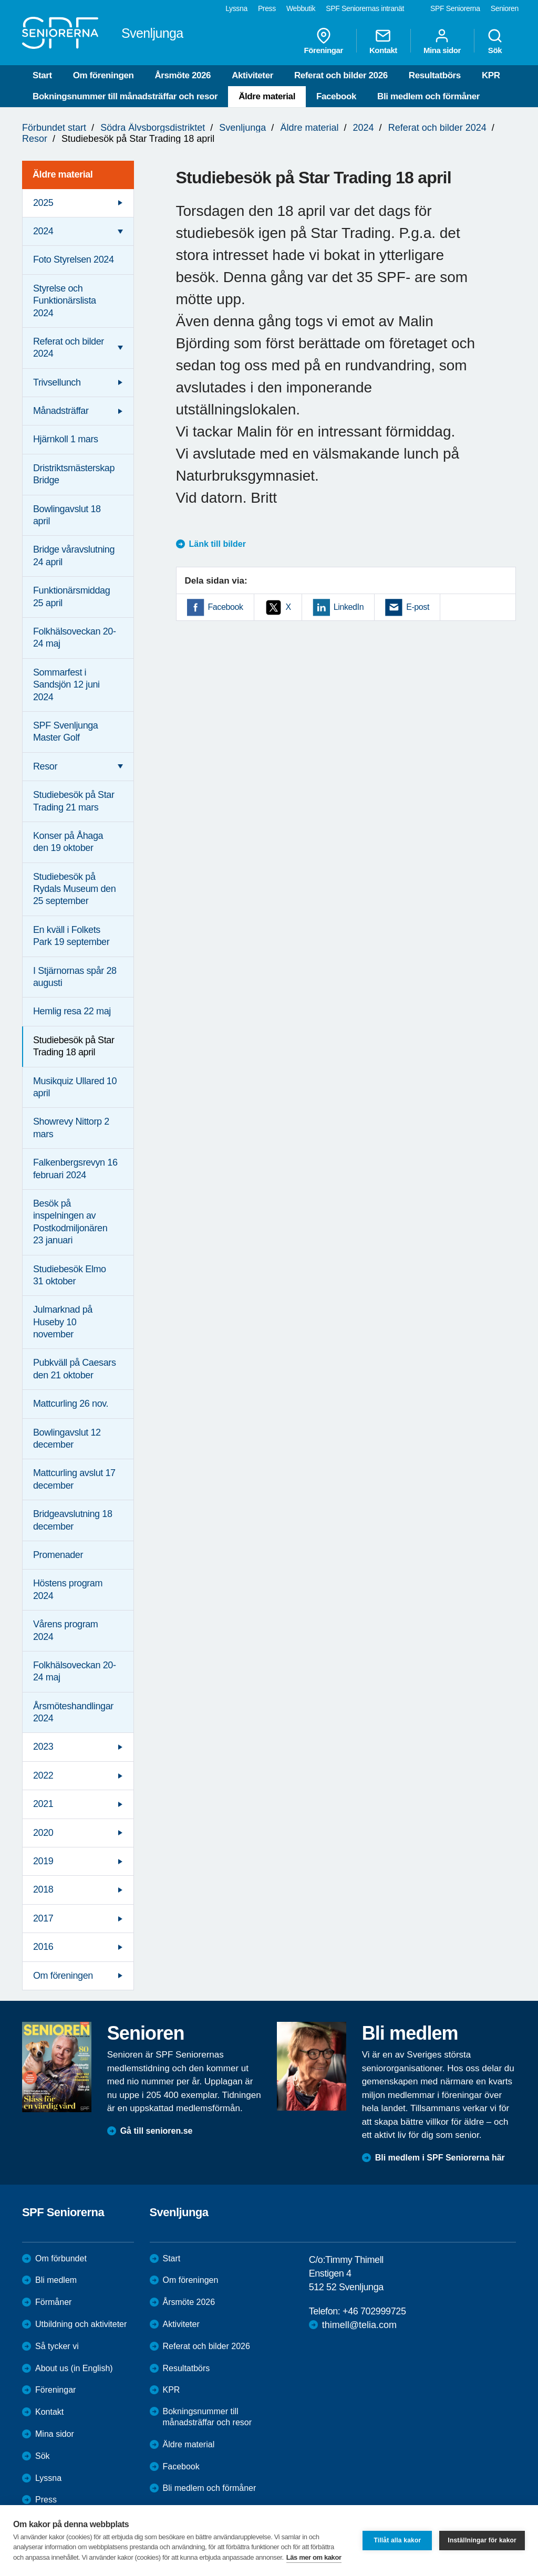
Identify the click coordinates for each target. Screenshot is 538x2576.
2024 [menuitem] (43, 231)
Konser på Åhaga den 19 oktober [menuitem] (68, 841)
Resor (34, 138)
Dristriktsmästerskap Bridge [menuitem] (74, 474)
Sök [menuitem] (495, 41)
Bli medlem (56, 2280)
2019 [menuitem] (43, 1861)
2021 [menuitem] (43, 1804)
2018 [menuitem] (43, 1889)
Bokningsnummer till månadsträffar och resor (125, 96)
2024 (363, 127)
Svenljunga (242, 127)
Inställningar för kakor (482, 2540)
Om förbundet (61, 2258)
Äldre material (267, 96)
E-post (417, 607)
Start (42, 75)
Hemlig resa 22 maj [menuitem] (72, 1011)
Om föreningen (103, 75)
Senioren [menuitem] (505, 8)
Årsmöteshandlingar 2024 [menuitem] (73, 1712)
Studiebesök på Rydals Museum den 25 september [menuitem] (74, 889)
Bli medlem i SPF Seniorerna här (440, 2157)
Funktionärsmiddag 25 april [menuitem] (71, 596)
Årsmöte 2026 (182, 75)
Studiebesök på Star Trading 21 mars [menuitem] (74, 801)
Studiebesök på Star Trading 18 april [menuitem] (74, 1046)
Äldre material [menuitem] (62, 174)
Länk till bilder (217, 543)
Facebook (336, 96)
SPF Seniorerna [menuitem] (455, 8)
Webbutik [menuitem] (300, 8)
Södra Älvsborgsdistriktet (152, 127)
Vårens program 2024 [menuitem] (65, 1630)
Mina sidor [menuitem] (442, 41)
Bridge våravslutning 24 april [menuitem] (74, 555)
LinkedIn (349, 607)
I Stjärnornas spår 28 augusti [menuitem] (75, 976)
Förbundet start (54, 127)
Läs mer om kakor (314, 2557)
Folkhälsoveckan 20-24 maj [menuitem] (74, 637)
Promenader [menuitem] (58, 1555)
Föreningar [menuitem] (323, 41)
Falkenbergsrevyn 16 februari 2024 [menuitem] (75, 1168)
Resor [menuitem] (45, 766)
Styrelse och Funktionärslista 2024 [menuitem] (64, 300)
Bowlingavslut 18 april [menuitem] (67, 515)
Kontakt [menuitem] (383, 41)
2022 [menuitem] (43, 1775)
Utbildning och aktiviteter (81, 2324)
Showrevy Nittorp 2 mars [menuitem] (71, 1127)
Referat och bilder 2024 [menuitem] (68, 347)
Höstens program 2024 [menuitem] (67, 1589)
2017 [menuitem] (43, 1918)
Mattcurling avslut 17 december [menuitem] (74, 1479)
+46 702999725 (374, 2311)
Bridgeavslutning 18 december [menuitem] (72, 1520)
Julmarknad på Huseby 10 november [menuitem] (62, 1321)
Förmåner (53, 2302)
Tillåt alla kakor (397, 2540)
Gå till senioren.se (156, 2130)
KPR (491, 75)
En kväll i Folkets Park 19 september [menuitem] (71, 936)
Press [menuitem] (267, 8)
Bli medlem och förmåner (428, 96)
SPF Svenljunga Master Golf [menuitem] (65, 731)
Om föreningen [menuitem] (63, 1975)
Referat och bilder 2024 (437, 127)
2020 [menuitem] (43, 1832)
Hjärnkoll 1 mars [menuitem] (65, 439)
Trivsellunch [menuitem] (57, 382)
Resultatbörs (435, 75)
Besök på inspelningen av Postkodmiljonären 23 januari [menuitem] (70, 1221)
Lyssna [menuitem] (236, 8)
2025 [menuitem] (43, 203)
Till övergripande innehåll (0, 0)
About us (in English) (74, 2368)
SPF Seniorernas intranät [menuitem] (365, 8)
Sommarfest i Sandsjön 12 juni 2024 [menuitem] (66, 684)
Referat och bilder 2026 (341, 75)
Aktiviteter (252, 75)
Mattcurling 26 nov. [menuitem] (70, 1403)
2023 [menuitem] (43, 1746)
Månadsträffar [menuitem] (61, 411)
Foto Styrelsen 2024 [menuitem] (73, 259)
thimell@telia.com (359, 2325)
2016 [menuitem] (43, 1946)
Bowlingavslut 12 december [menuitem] (67, 1438)
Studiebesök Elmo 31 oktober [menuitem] (69, 1275)
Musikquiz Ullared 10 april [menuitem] (75, 1087)
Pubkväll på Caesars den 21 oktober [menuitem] (74, 1368)
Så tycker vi (57, 2346)
